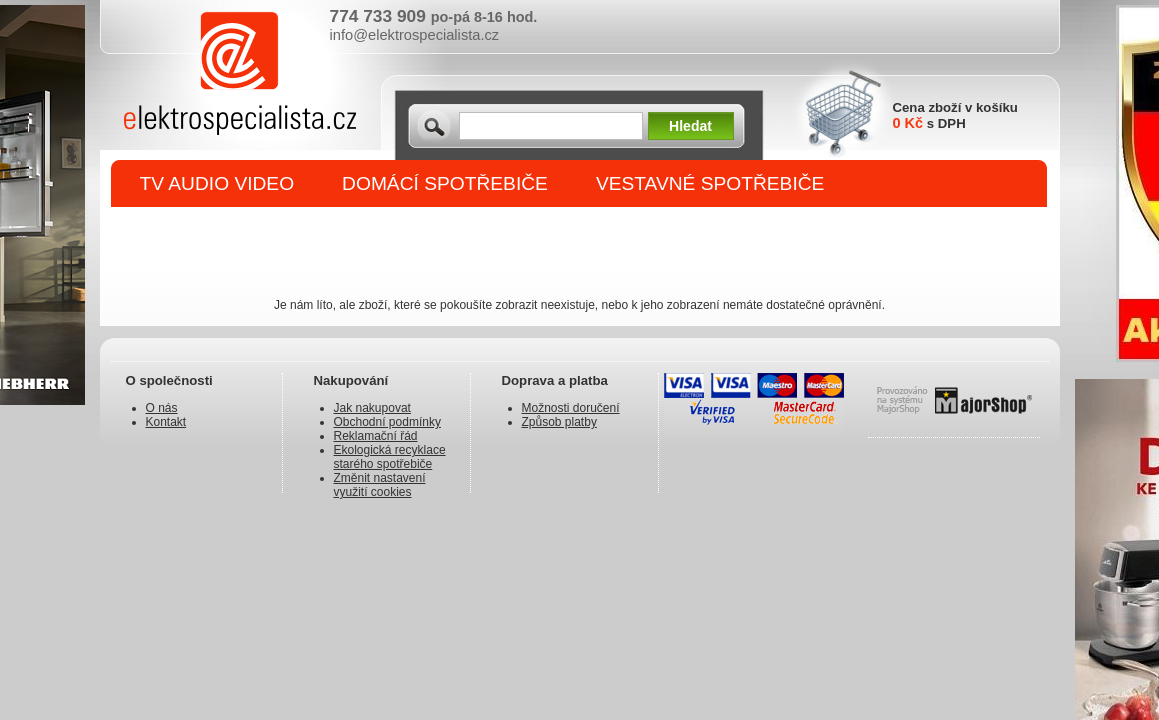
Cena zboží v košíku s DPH (955, 115)
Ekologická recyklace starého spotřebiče (390, 457)
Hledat (690, 126)
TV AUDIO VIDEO (217, 183)
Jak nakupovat (372, 408)
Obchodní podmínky (387, 422)
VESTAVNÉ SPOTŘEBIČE (710, 183)
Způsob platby (559, 422)
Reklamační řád (376, 436)
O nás (162, 408)
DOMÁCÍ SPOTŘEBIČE (445, 183)
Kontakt (166, 422)
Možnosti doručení (571, 408)
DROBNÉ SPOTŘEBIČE (245, 231)
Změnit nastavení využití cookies (380, 485)
